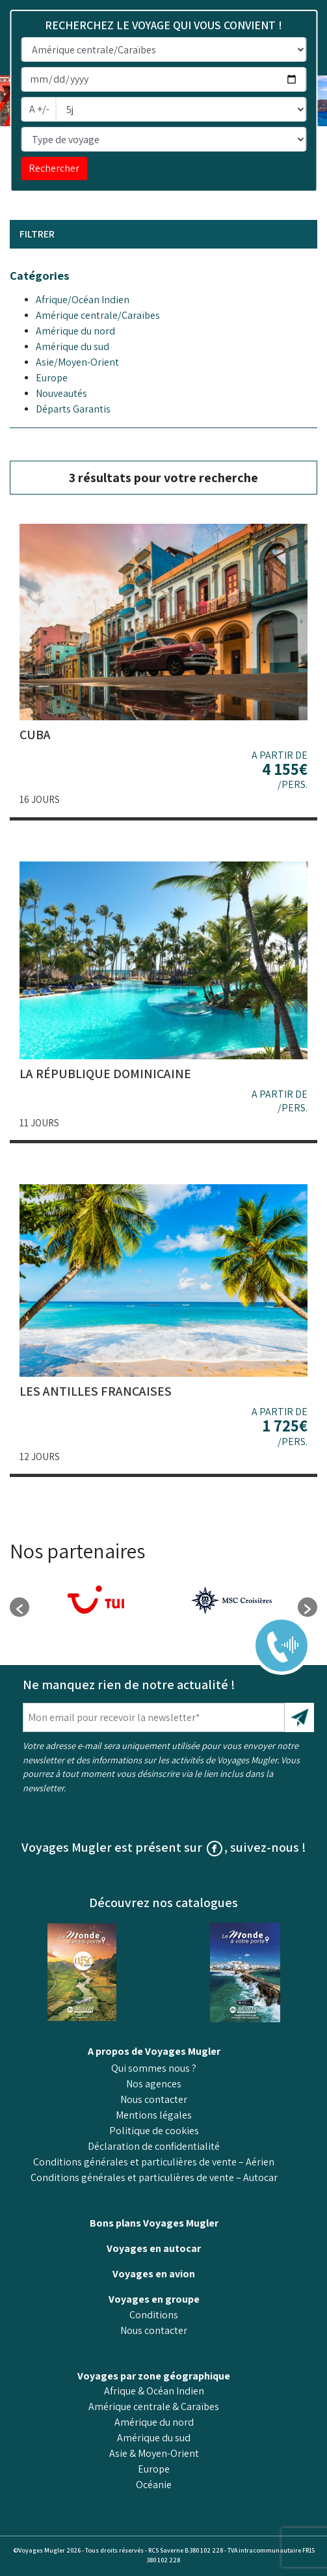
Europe (52, 378)
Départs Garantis (73, 409)
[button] (19, 1607)
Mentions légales (154, 2115)
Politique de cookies (154, 2130)
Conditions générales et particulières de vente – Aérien (153, 2162)
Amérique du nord (75, 331)
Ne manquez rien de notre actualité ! (129, 1684)
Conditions (153, 2315)
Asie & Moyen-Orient (154, 2453)
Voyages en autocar (154, 2248)
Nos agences (153, 2084)
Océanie (154, 2484)
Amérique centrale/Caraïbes (98, 315)
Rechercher (54, 168)
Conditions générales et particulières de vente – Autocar (154, 2177)
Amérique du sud (72, 346)
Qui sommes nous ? (153, 2068)
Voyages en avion (153, 2274)
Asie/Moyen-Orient (77, 362)
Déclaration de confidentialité (154, 2146)
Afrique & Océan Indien (154, 2391)
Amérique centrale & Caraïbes (153, 2406)
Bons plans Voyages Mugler (154, 2223)
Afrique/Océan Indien (82, 299)
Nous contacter (153, 2099)
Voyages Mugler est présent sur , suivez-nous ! (163, 1847)
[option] (97, 1601)
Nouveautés (61, 393)
